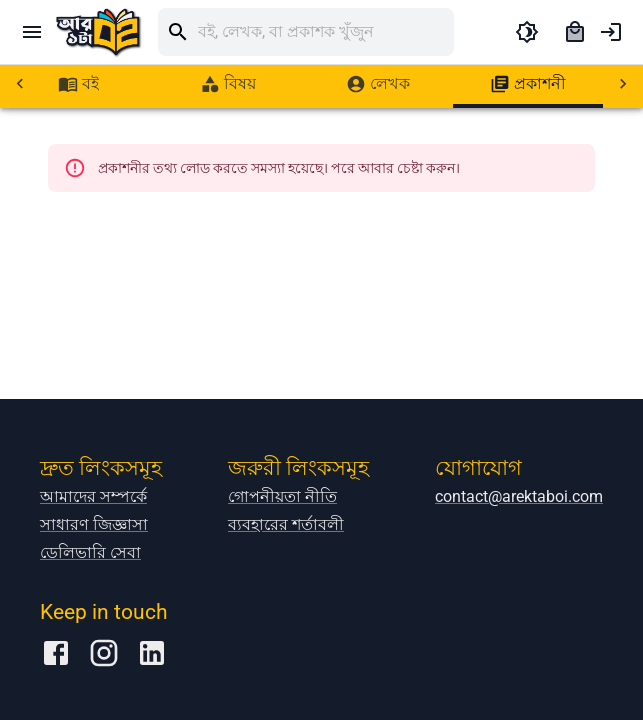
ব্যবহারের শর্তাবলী (286, 605)
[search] (326, 32)
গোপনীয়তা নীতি (282, 577)
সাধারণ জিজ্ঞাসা (94, 605)
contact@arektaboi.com (519, 577)
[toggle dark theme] (527, 32)
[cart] (575, 32)
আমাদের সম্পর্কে (93, 577)
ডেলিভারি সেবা (90, 633)
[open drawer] (32, 32)
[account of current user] (611, 32)
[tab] (78, 84)
